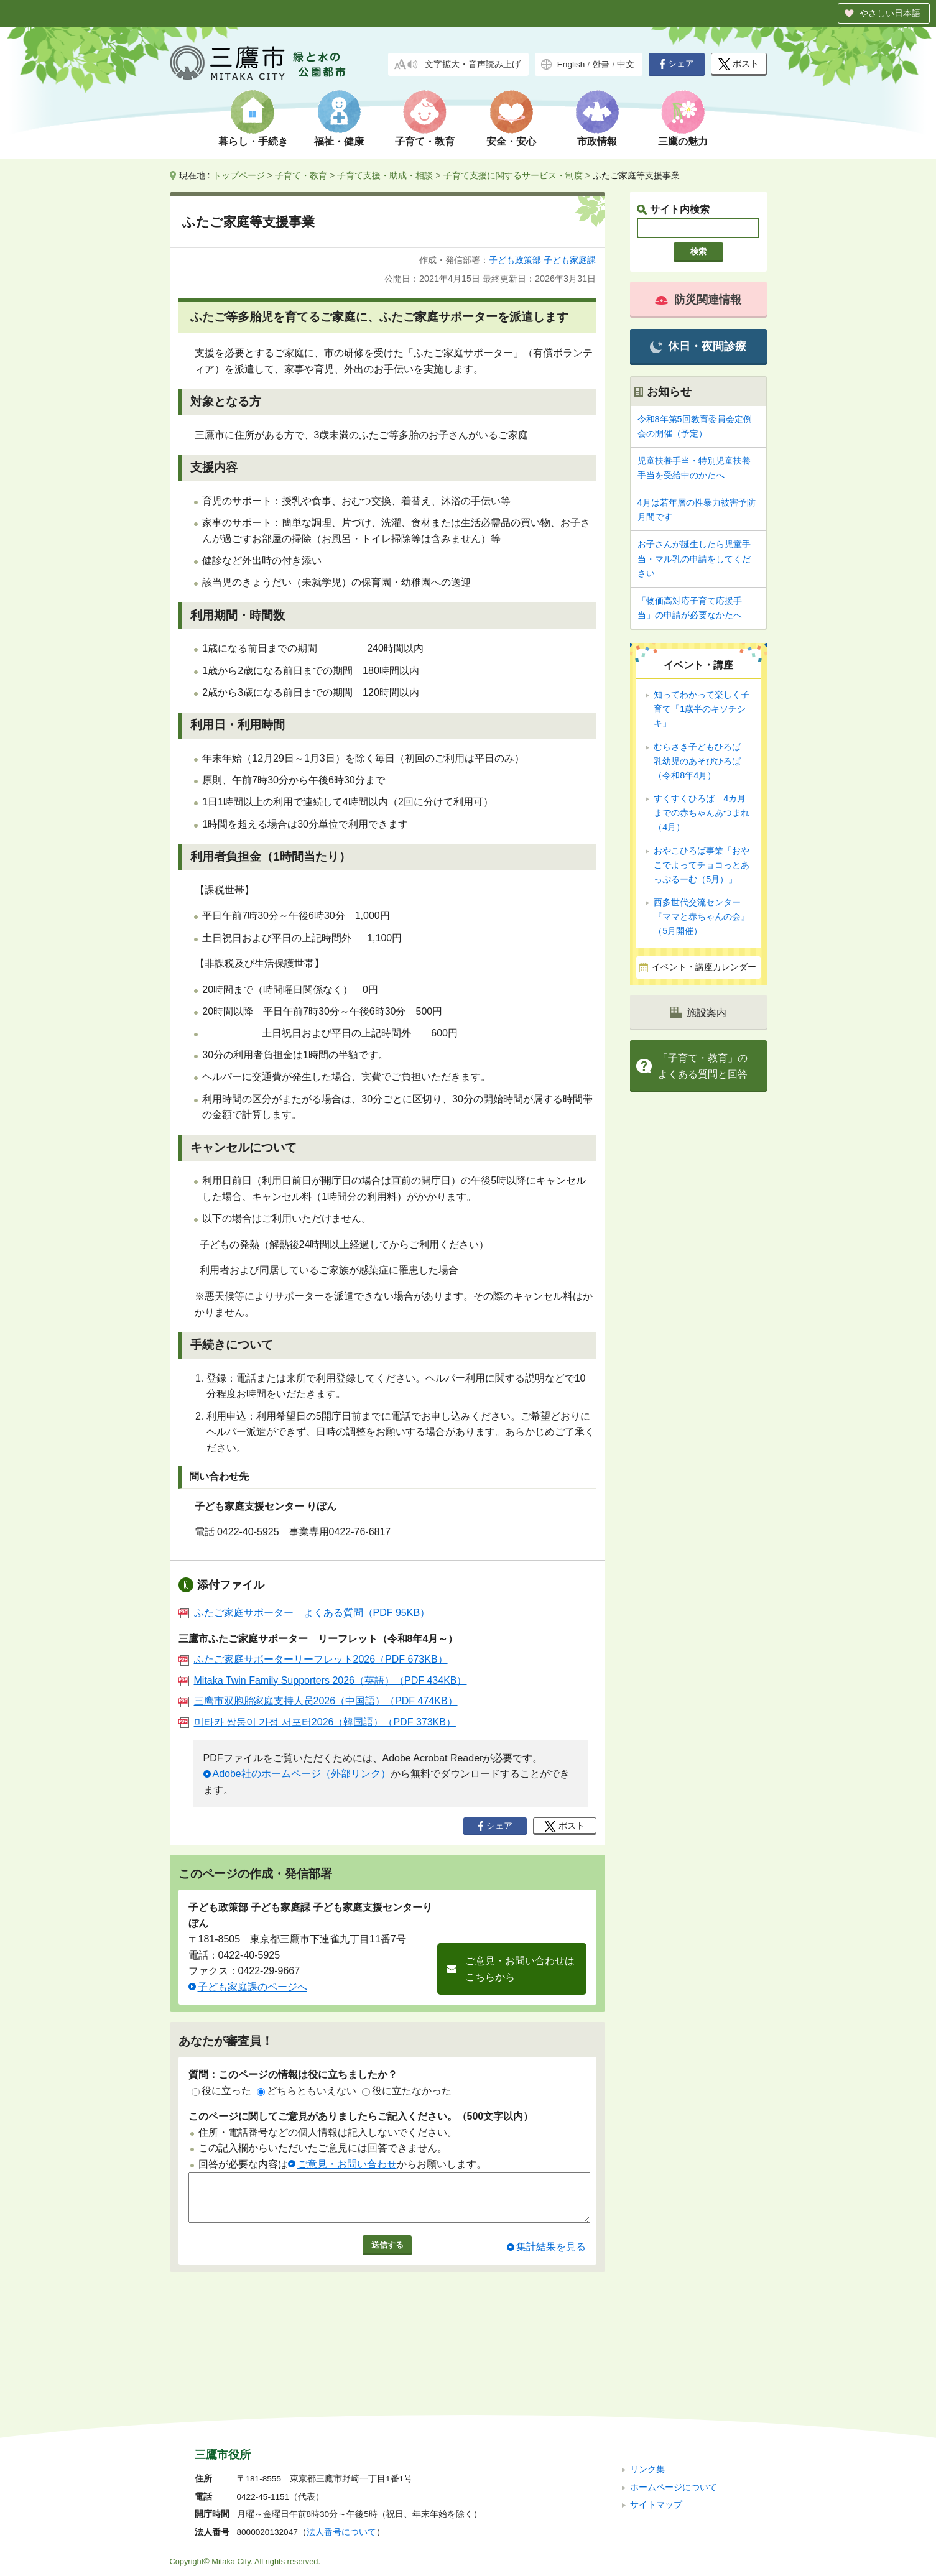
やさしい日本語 (890, 13)
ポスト (738, 64)
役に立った (221, 2090)
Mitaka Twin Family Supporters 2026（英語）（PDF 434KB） (322, 1680)
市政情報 (597, 141)
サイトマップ (656, 2421)
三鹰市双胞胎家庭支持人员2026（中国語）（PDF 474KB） (318, 1701)
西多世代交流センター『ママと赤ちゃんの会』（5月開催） (701, 916)
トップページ (239, 175)
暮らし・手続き (253, 141)
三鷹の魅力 (683, 141)
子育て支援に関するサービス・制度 (513, 175)
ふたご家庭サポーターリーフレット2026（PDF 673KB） (313, 1659)
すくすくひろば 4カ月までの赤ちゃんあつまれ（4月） (701, 812)
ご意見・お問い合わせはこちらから (520, 1968)
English (571, 64)
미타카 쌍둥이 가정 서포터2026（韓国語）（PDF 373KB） (317, 1722)
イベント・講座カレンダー (704, 967)
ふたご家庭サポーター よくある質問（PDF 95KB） (304, 1612)
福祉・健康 (339, 141)
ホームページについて (673, 2403)
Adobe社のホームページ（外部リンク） (302, 1773)
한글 (600, 64)
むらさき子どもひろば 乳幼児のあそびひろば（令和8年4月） (701, 761)
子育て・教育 (425, 141)
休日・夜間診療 (698, 346)
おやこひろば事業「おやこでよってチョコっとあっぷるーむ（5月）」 (701, 865)
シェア (676, 64)
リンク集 (647, 2386)
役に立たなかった (407, 2090)
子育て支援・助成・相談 (385, 175)
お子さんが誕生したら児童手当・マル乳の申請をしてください (694, 558)
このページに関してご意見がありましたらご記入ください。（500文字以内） (361, 2116)
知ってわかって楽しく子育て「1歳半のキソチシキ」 (701, 709)
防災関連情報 (698, 299)
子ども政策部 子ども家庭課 (542, 260)
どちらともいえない (306, 2090)
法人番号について (341, 2449)
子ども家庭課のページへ (252, 1987)
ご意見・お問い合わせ (347, 2164)
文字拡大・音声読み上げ (473, 64)
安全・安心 (511, 141)
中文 (625, 64)
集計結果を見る (551, 2256)
